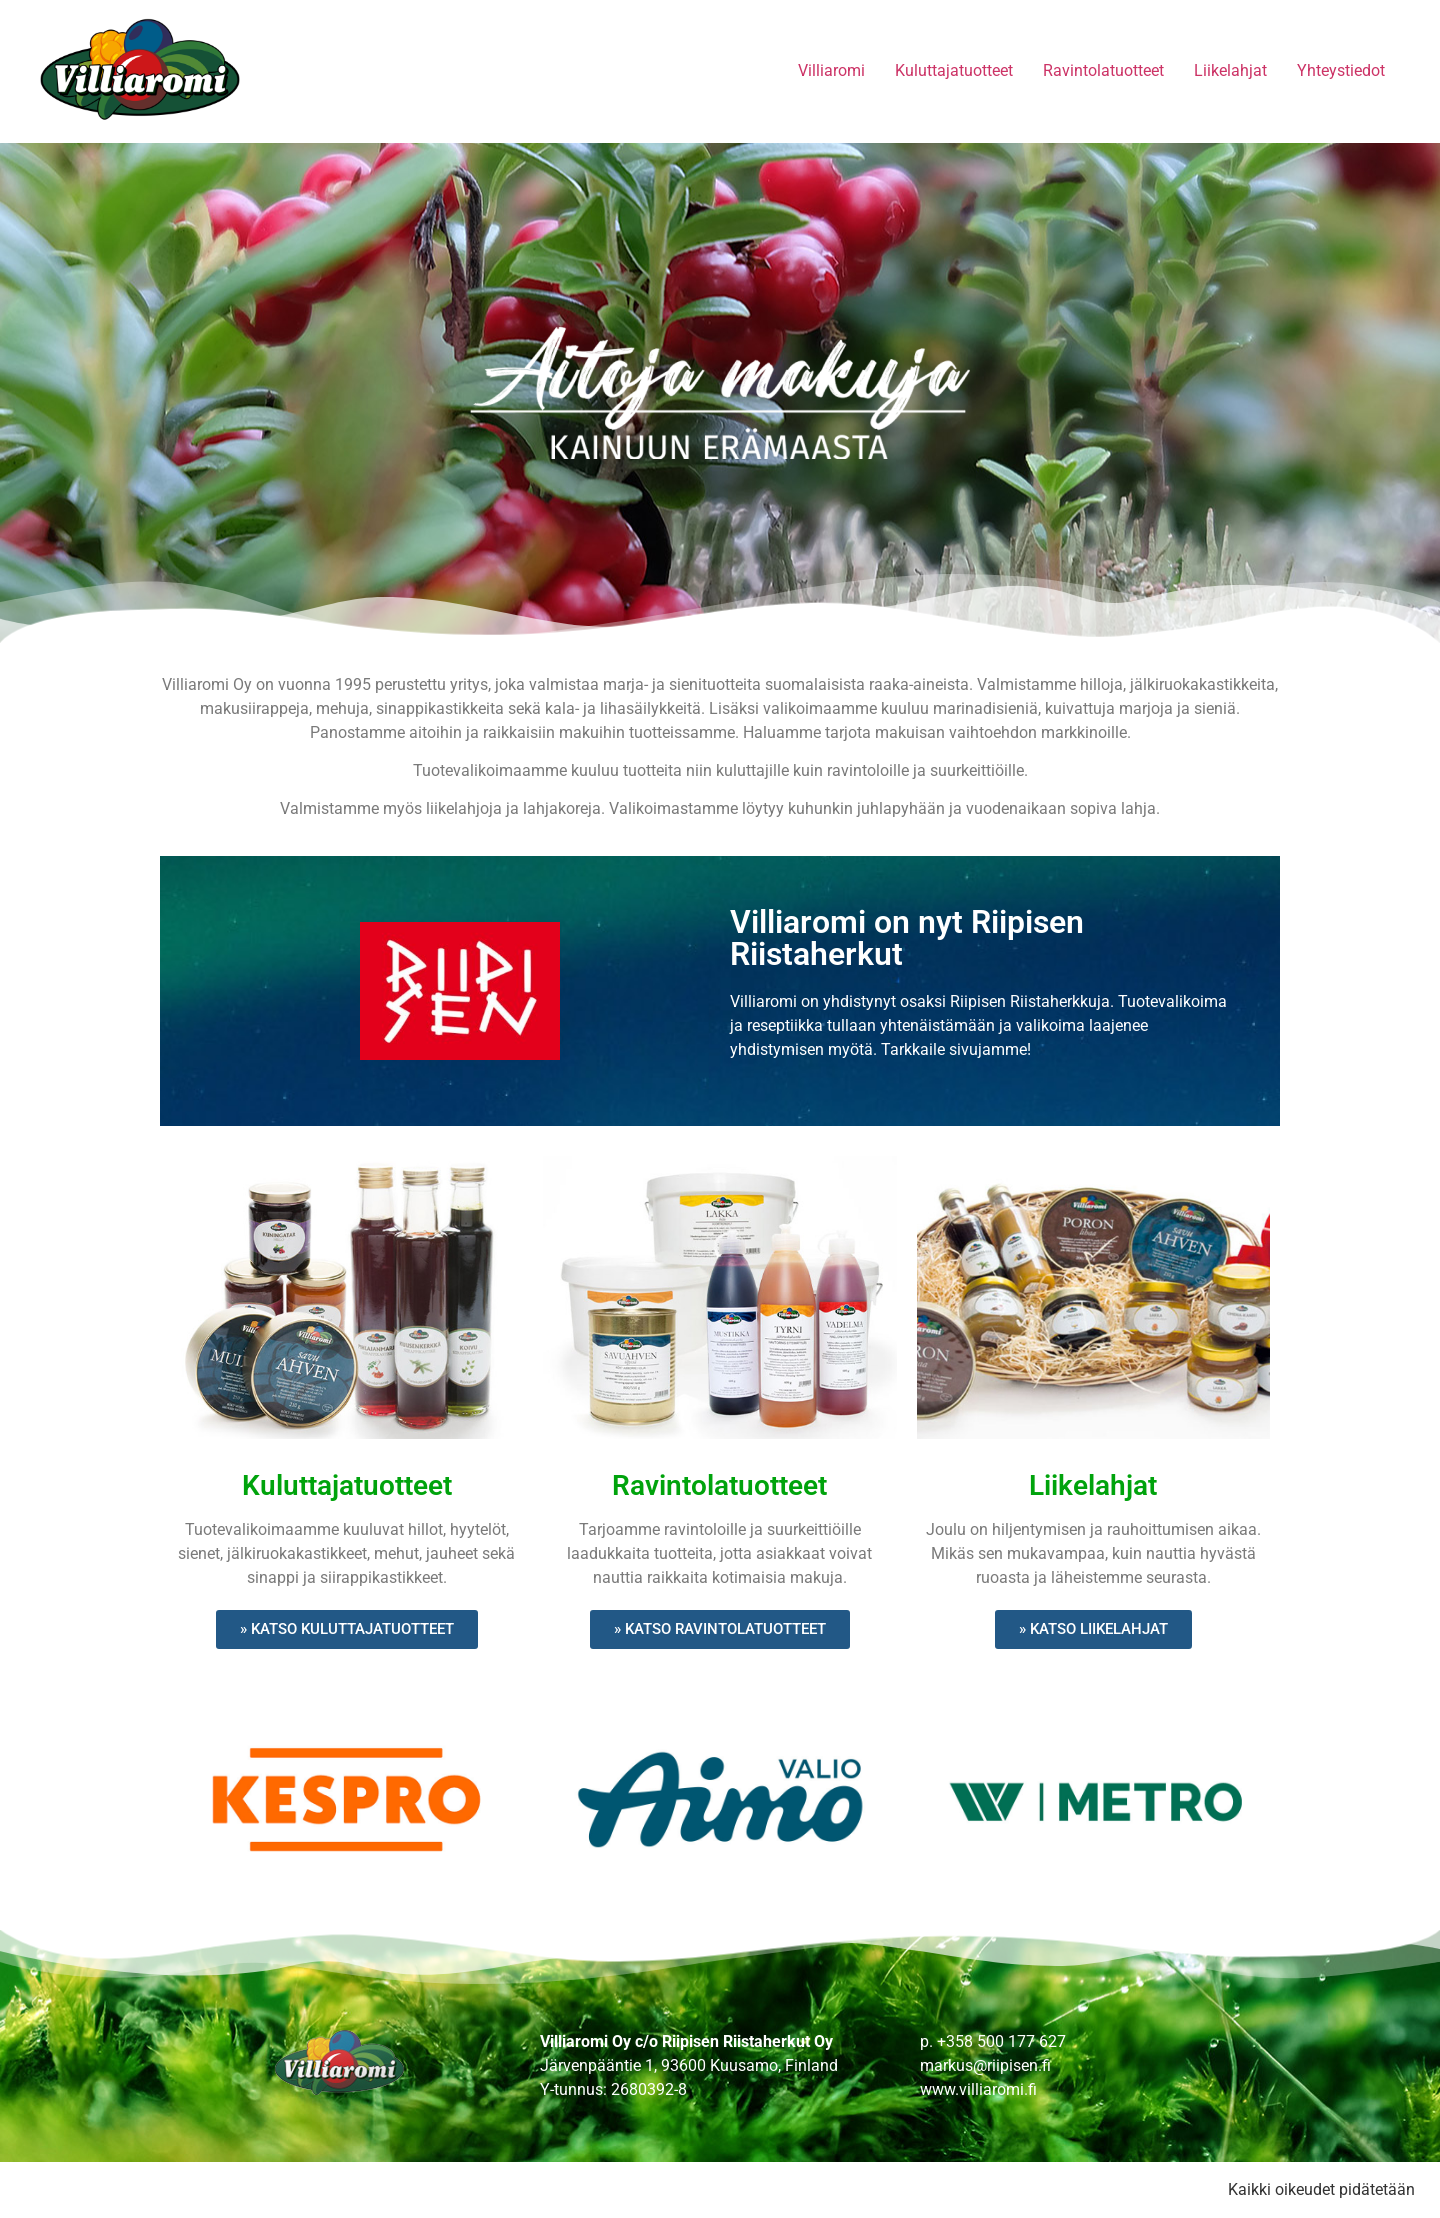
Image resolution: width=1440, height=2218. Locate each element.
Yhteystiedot (1341, 70)
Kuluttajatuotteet (954, 70)
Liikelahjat (1230, 70)
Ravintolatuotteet (1103, 70)
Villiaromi (831, 70)
